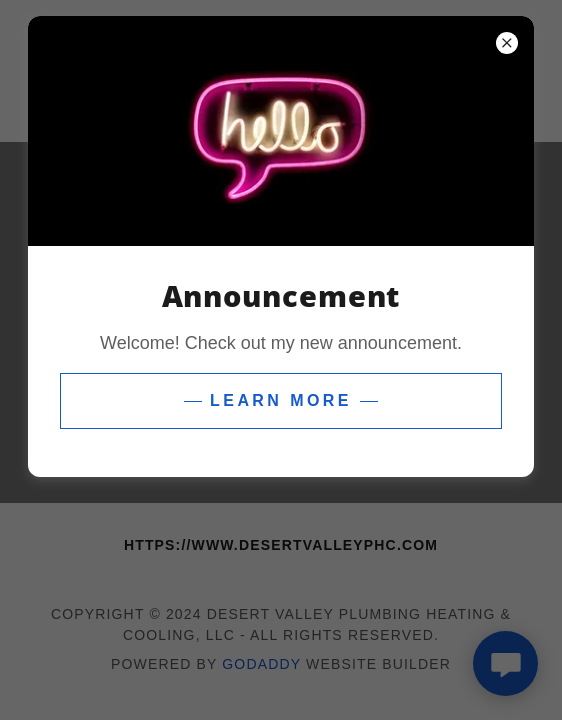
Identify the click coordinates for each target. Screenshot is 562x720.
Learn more (281, 400)
